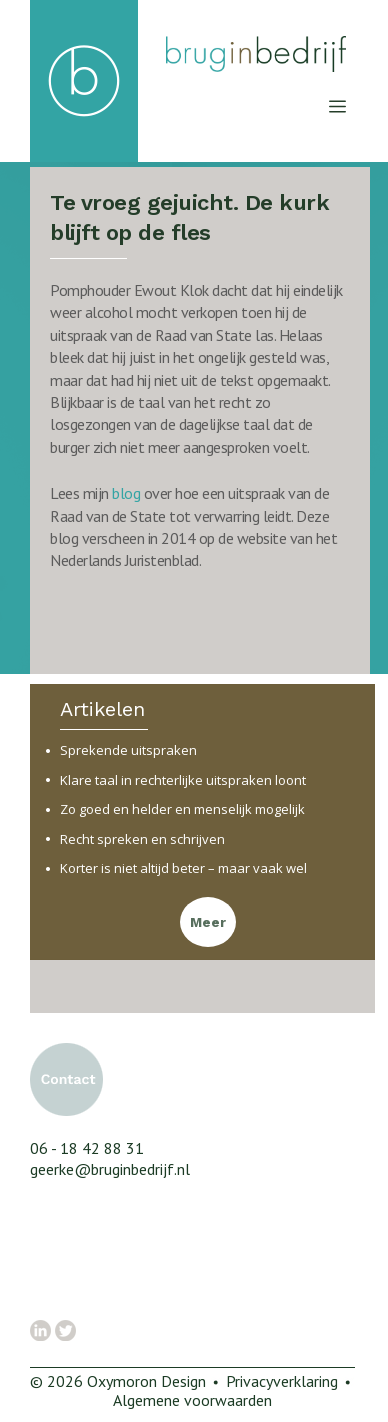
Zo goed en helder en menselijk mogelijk (182, 809)
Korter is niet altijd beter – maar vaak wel (183, 868)
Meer (208, 922)
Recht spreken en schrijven (142, 839)
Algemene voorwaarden (192, 1400)
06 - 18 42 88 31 (87, 1148)
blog (128, 493)
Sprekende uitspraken (128, 750)
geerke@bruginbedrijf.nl (110, 1169)
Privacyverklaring (282, 1381)
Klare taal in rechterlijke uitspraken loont (183, 780)
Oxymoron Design (146, 1381)
